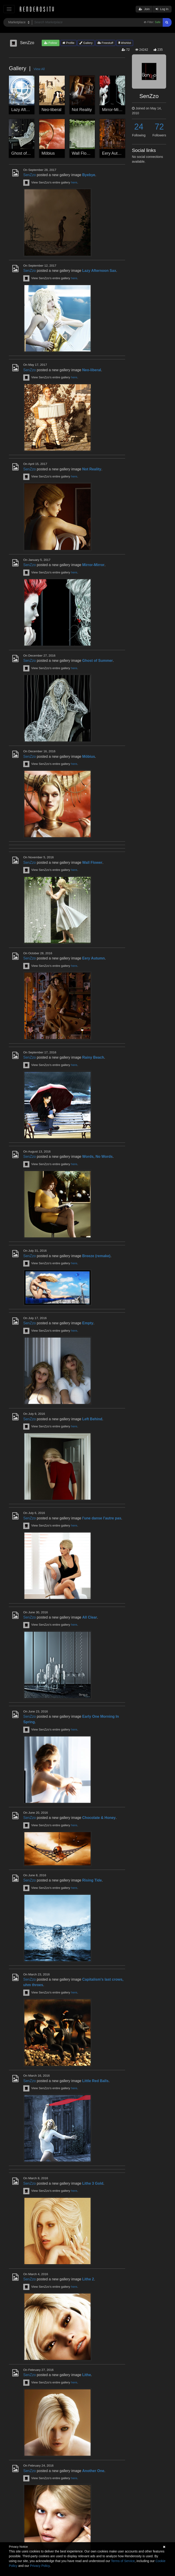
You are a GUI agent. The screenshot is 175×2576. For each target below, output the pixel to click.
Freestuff (105, 43)
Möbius (48, 153)
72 (159, 126)
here (74, 182)
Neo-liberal (51, 109)
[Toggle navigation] (9, 9)
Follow (50, 43)
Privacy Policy (40, 2566)
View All (39, 69)
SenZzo (29, 175)
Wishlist (124, 43)
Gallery (86, 43)
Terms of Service (123, 2561)
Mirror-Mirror (113, 109)
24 (138, 126)
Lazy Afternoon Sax (29, 109)
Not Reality (82, 109)
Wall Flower (82, 153)
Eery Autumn (114, 153)
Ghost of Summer (27, 153)
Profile (68, 43)
